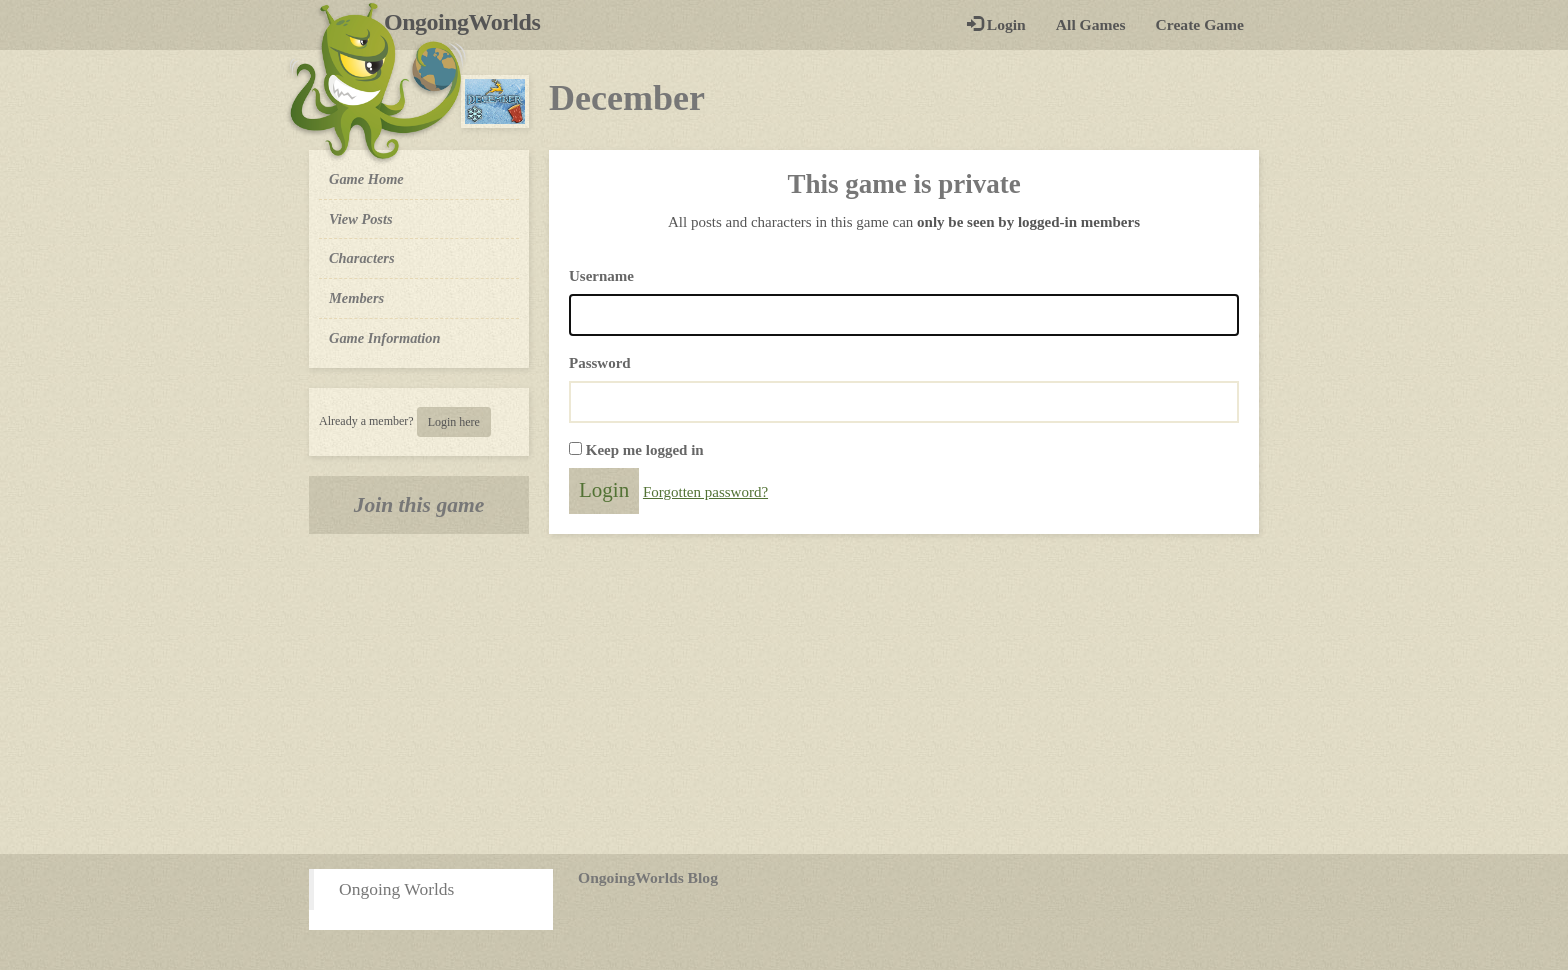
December (627, 98)
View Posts (361, 219)
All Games (1091, 24)
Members (356, 298)
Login (996, 24)
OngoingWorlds (469, 22)
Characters (361, 257)
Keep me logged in (645, 450)
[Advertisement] (784, 694)
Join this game (419, 505)
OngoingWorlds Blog (648, 877)
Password (600, 363)
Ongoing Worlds (396, 889)
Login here (454, 422)
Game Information (385, 338)
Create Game (1200, 24)
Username (601, 276)
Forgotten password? (705, 492)
